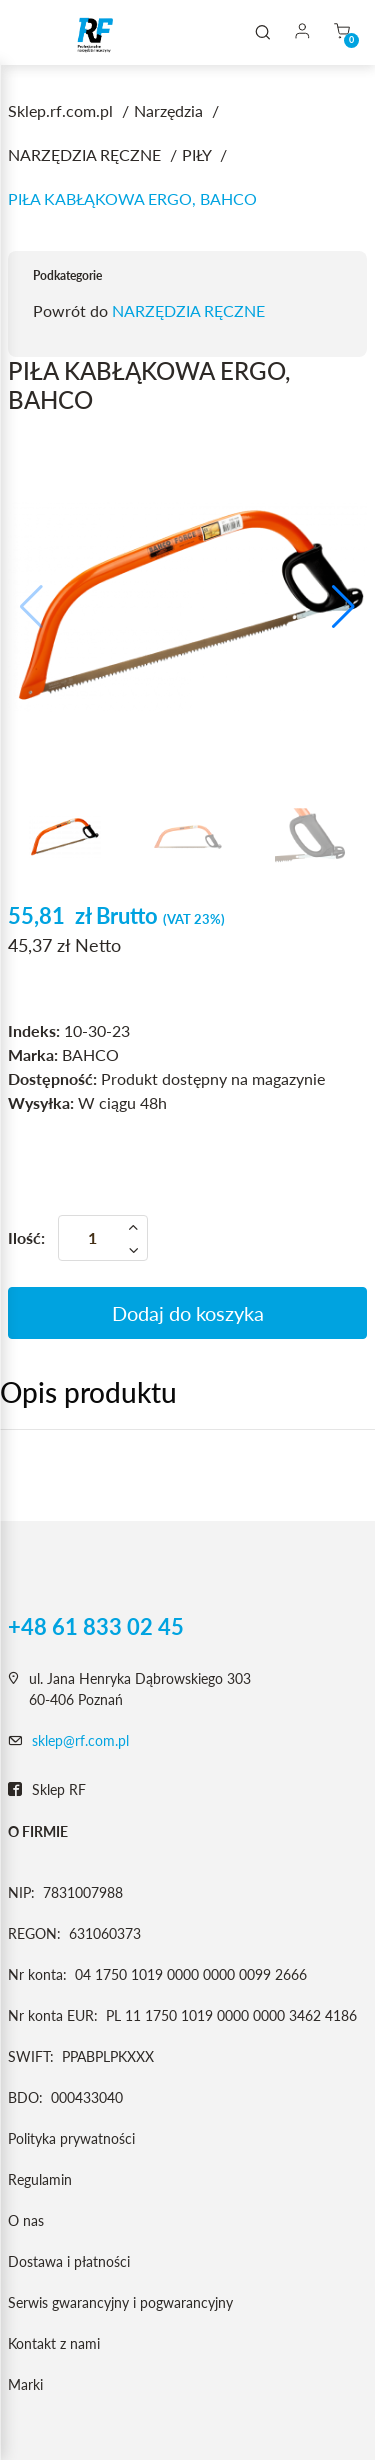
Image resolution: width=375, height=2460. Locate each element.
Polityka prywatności (71, 2138)
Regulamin (40, 2179)
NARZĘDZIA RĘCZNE (188, 310)
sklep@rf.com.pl (80, 1740)
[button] (343, 607)
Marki (25, 2384)
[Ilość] (103, 1238)
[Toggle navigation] (44, 33)
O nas (26, 2220)
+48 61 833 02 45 (96, 1627)
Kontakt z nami (54, 2343)
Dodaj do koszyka (188, 1313)
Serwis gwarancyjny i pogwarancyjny (120, 2302)
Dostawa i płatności (69, 2261)
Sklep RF (47, 1790)
